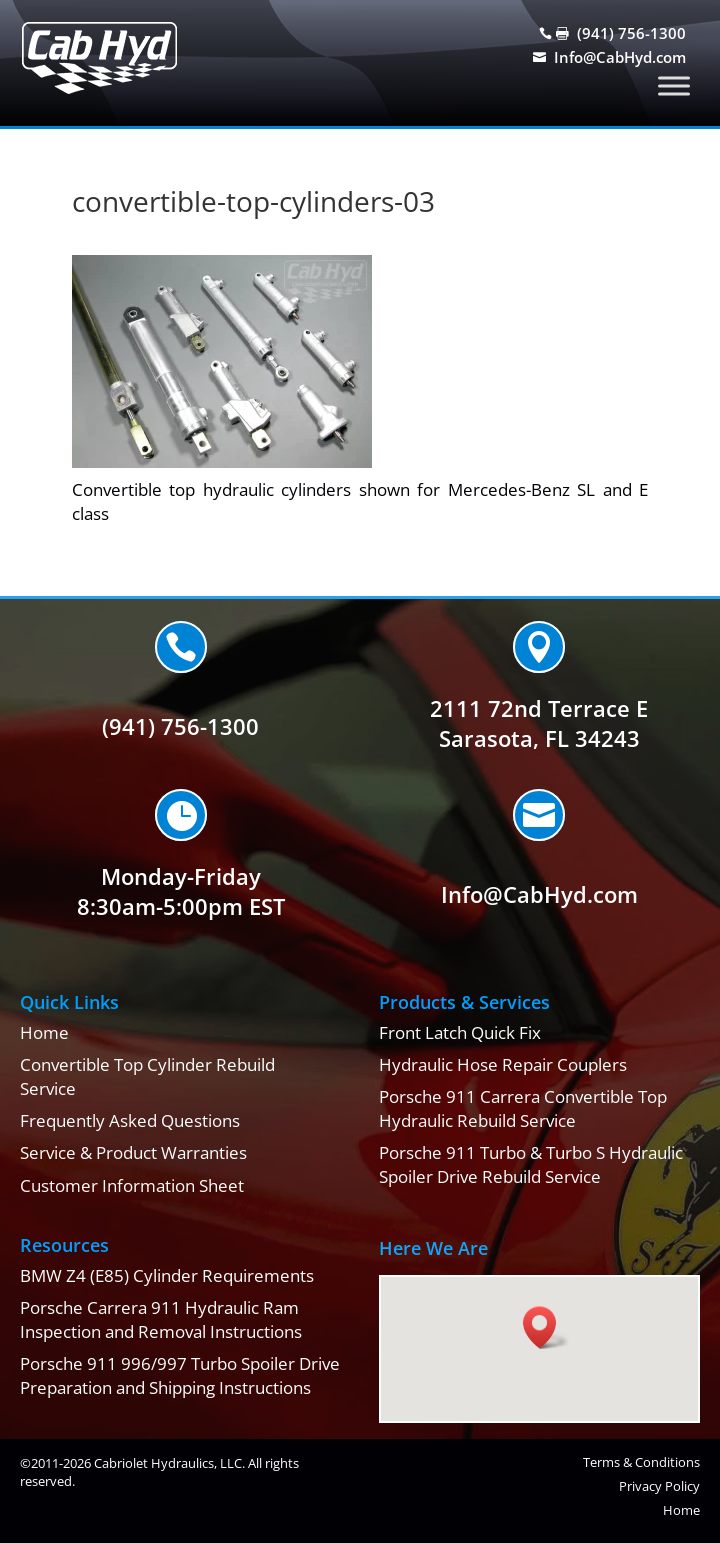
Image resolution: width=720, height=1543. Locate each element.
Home (44, 1032)
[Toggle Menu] (674, 85)
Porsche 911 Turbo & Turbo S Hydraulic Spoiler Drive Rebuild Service (531, 1164)
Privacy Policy (659, 1486)
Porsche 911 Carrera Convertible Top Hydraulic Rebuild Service (523, 1108)
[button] (546, 1327)
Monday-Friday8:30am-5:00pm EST (181, 891)
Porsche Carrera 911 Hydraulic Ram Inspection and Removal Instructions (161, 1319)
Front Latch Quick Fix (460, 1032)
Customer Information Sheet (132, 1185)
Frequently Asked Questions (130, 1120)
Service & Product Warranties (133, 1152)
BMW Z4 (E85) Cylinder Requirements (167, 1275)
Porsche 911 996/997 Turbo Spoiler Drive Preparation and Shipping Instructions (180, 1375)
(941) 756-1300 (631, 33)
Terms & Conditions (641, 1462)
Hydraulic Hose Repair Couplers (503, 1064)
